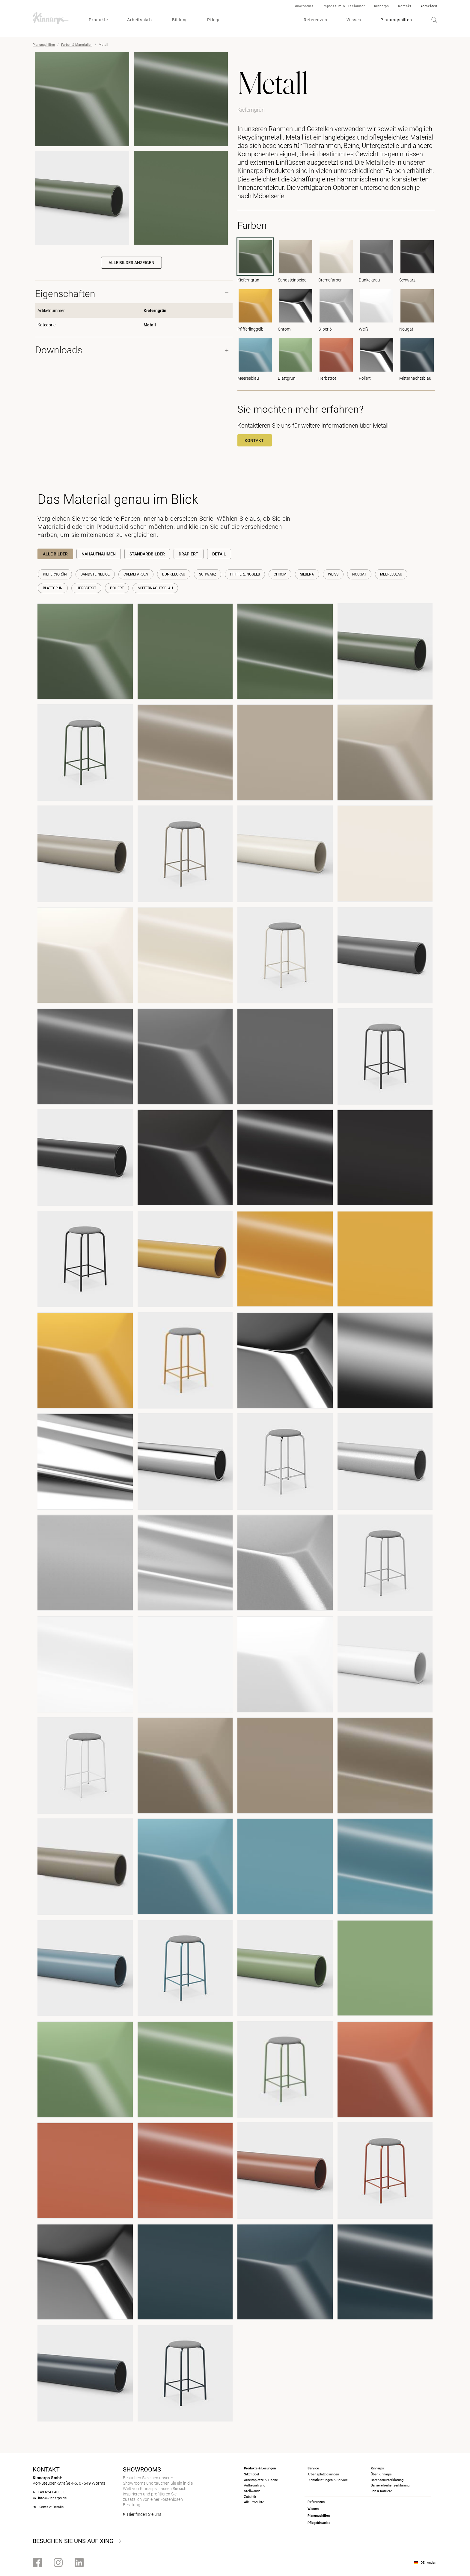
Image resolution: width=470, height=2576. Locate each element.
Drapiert (188, 554)
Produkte (98, 19)
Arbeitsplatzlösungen (323, 2474)
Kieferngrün (55, 574)
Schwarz (207, 574)
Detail (219, 554)
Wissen (354, 19)
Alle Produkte (254, 2502)
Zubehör (250, 2497)
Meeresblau (391, 574)
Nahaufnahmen (99, 554)
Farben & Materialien (76, 45)
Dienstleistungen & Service (328, 2480)
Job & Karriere (381, 2491)
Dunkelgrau (173, 574)
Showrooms (304, 6)
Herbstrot (86, 588)
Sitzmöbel (251, 2474)
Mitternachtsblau (155, 588)
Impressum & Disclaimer (344, 6)
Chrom (280, 574)
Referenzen (315, 19)
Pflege (213, 19)
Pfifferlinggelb (245, 574)
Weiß (333, 574)
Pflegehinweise (319, 2523)
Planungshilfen (396, 19)
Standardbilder (147, 554)
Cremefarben (135, 574)
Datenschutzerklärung (387, 2480)
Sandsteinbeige (95, 574)
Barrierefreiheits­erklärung (390, 2485)
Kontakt (405, 6)
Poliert (117, 588)
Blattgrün (53, 588)
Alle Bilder (55, 554)
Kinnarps (381, 6)
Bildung (180, 19)
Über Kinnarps (381, 2474)
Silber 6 (307, 574)
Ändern (432, 2563)
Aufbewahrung (254, 2485)
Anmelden (429, 6)
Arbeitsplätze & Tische (261, 2480)
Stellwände (252, 2491)
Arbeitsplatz (140, 19)
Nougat (359, 574)
